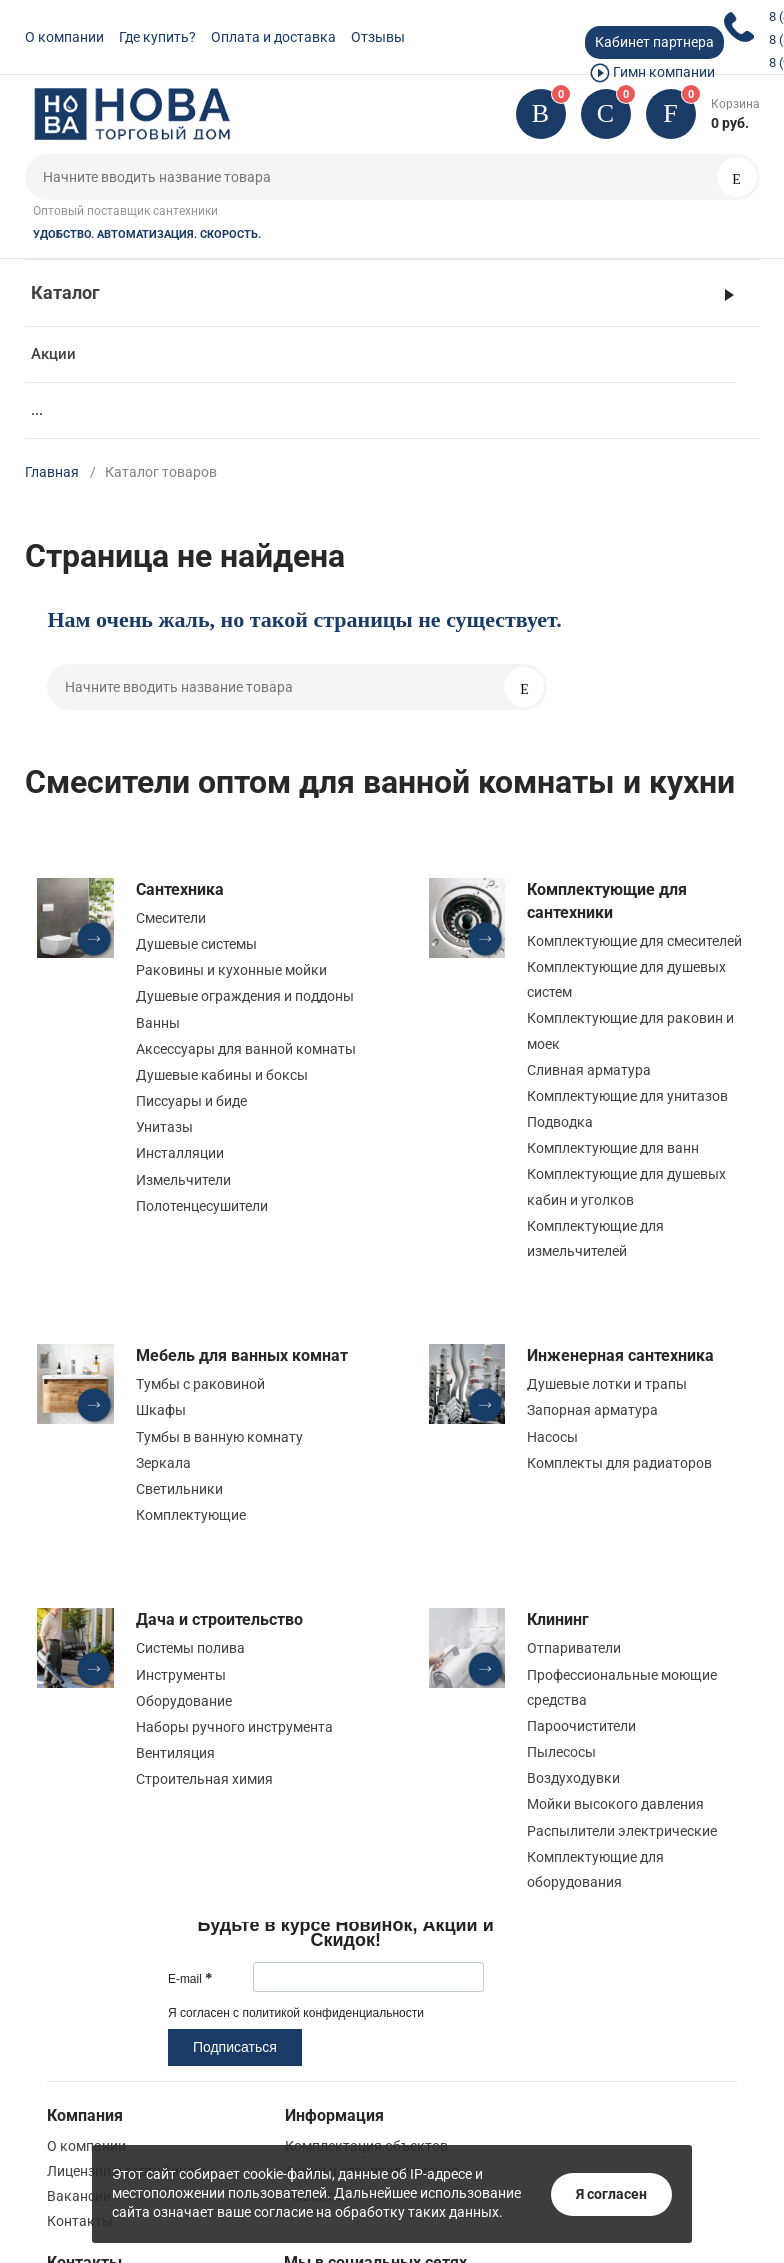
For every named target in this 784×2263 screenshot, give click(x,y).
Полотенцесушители (202, 1206)
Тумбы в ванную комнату (219, 1437)
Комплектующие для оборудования (595, 1869)
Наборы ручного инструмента (234, 1727)
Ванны (158, 1023)
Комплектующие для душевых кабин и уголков (626, 1186)
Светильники (179, 1489)
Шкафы (161, 1410)
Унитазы (164, 1127)
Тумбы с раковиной (200, 1384)
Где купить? (157, 37)
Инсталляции (180, 1153)
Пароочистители (581, 1726)
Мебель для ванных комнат (242, 1355)
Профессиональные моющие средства (622, 1687)
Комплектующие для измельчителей (595, 1238)
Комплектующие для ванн (613, 1148)
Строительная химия (204, 1779)
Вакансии (79, 2196)
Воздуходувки (573, 1778)
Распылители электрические (622, 1831)
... (37, 410)
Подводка (560, 1122)
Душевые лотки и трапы (607, 1384)
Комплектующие (191, 1515)
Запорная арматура (592, 1410)
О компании (64, 37)
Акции (54, 354)
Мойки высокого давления (615, 1804)
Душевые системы (196, 944)
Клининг (558, 1619)
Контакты (80, 2221)
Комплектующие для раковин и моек (630, 1030)
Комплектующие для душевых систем (626, 979)
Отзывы (378, 37)
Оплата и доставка (273, 37)
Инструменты (181, 1675)
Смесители (171, 918)
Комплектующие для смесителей (634, 941)
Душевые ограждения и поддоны (245, 996)
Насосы (552, 1437)
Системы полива (190, 1648)
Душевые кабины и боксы (222, 1075)
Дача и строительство (219, 1619)
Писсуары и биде (191, 1101)
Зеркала (163, 1463)
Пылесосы (561, 1752)
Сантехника (180, 889)
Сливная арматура (589, 1070)
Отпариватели (574, 1648)
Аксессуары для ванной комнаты (246, 1049)
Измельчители (183, 1180)
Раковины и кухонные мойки (231, 970)
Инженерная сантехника (620, 1355)
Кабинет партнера (654, 42)
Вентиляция (175, 1753)
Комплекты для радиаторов (619, 1463)
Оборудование (184, 1701)
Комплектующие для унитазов (627, 1096)
